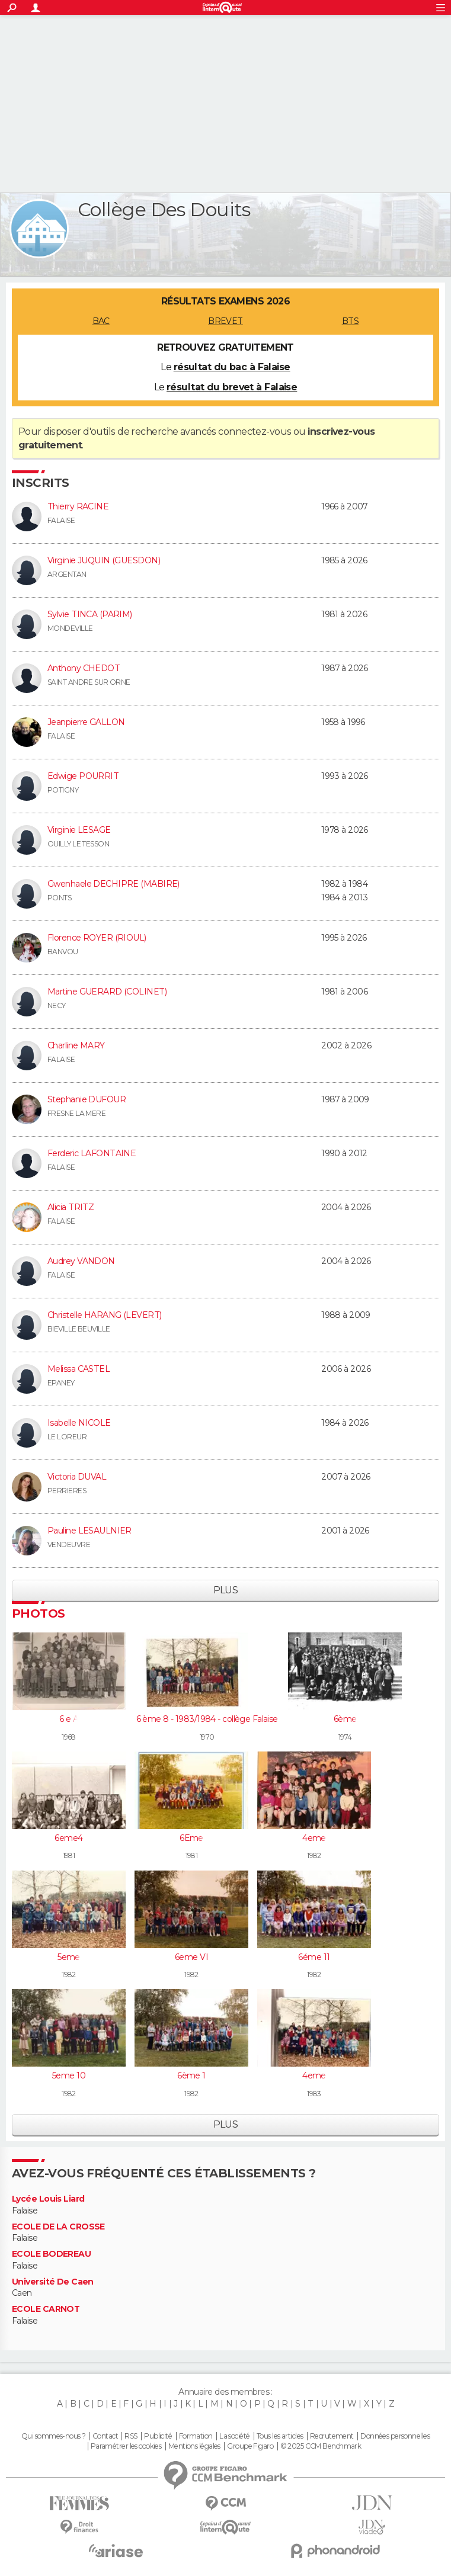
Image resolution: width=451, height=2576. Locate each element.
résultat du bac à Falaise (232, 367)
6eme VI (191, 1957)
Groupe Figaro (250, 2446)
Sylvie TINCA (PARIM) (89, 614)
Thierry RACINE (77, 506)
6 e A (68, 1719)
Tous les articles (280, 2436)
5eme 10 (68, 2075)
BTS (350, 321)
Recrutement (332, 2436)
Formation (196, 2436)
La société (234, 2436)
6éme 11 (314, 1957)
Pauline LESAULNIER (89, 1530)
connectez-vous (254, 431)
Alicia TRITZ (70, 1207)
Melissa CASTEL (78, 1369)
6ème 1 (191, 2075)
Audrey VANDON (81, 1261)
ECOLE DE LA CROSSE (58, 2227)
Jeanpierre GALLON (85, 722)
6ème (345, 1719)
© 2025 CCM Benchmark (321, 2446)
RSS (130, 2436)
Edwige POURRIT (83, 776)
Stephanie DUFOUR (86, 1099)
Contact (105, 2436)
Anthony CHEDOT (83, 668)
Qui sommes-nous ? (53, 2436)
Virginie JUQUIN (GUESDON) (103, 560)
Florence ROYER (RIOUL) (96, 937)
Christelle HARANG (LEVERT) (104, 1315)
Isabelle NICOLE (79, 1422)
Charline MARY (76, 1045)
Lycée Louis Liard (48, 2199)
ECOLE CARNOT (45, 2309)
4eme (314, 1838)
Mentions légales (194, 2446)
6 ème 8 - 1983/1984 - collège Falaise (207, 1719)
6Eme (191, 1838)
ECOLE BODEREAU (51, 2254)
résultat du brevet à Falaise (232, 387)
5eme (68, 1957)
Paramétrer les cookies (126, 2446)
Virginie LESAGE (79, 830)
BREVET (225, 321)
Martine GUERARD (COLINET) (107, 991)
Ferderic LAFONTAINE (91, 1153)
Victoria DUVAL (76, 1476)
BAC (101, 321)
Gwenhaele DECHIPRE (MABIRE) (113, 883)
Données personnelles (395, 2436)
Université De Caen (53, 2282)
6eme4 (68, 1838)
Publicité (158, 2436)
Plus (225, 1590)
